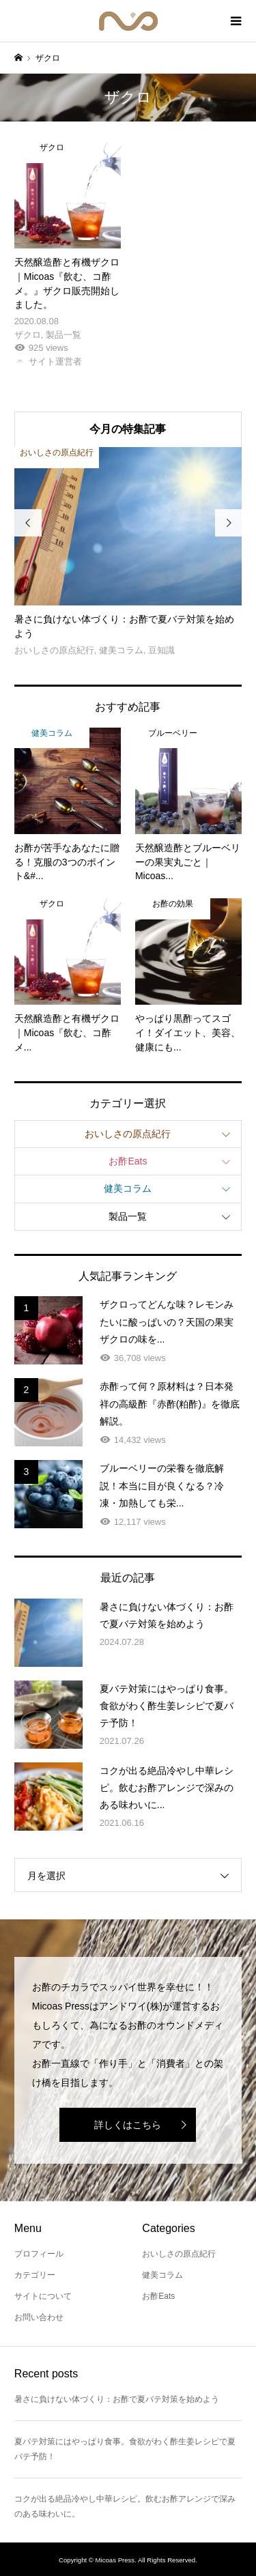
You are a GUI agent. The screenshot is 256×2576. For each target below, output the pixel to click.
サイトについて (43, 2296)
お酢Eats (128, 1161)
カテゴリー (34, 2275)
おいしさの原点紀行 (128, 1133)
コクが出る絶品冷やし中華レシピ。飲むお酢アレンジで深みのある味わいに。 (125, 2506)
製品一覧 (128, 1216)
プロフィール (38, 2254)
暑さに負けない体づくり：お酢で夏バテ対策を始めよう (116, 2399)
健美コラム (128, 1188)
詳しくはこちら (127, 2124)
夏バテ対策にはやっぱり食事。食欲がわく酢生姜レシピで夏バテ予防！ (125, 2449)
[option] (128, 552)
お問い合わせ (38, 2317)
